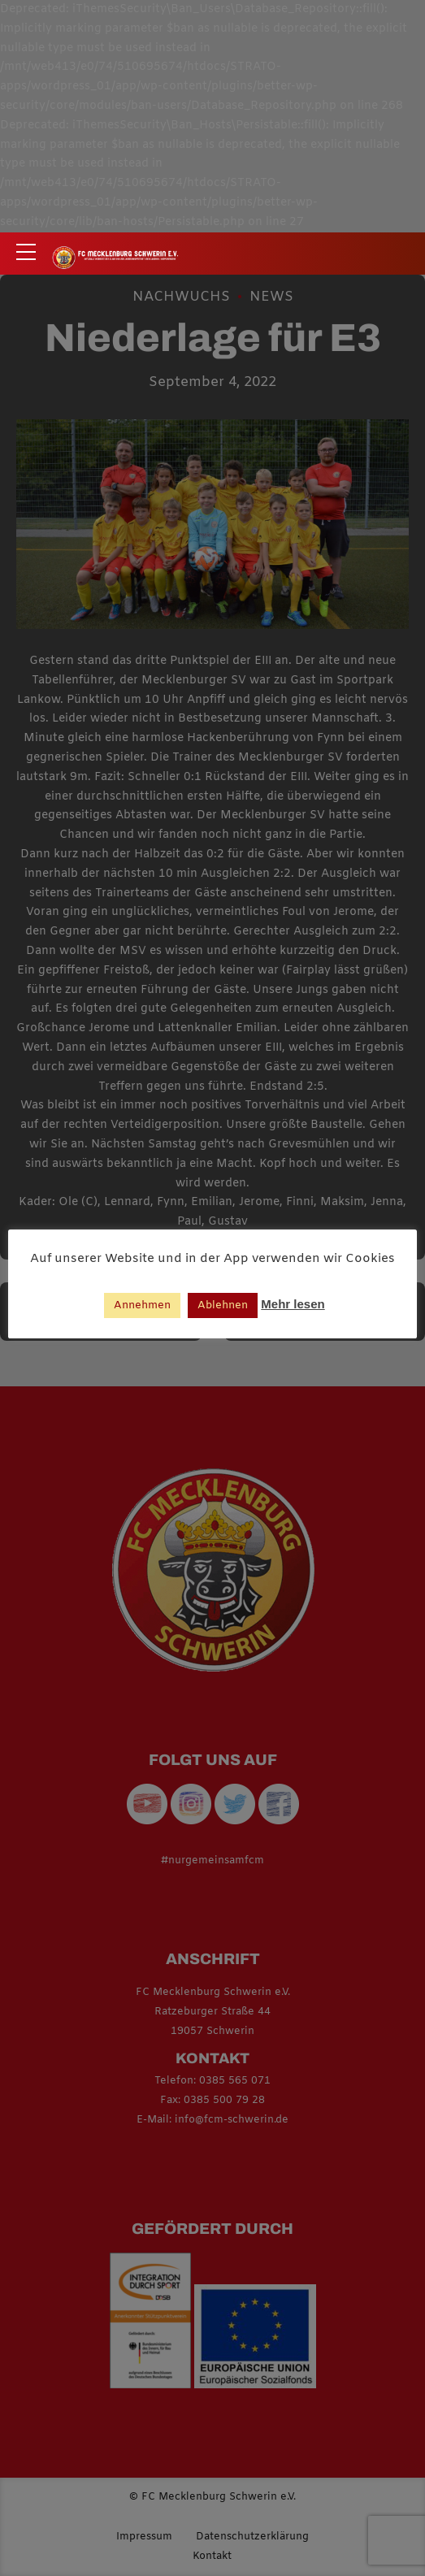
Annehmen (142, 1305)
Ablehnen (222, 1305)
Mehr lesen (292, 1304)
